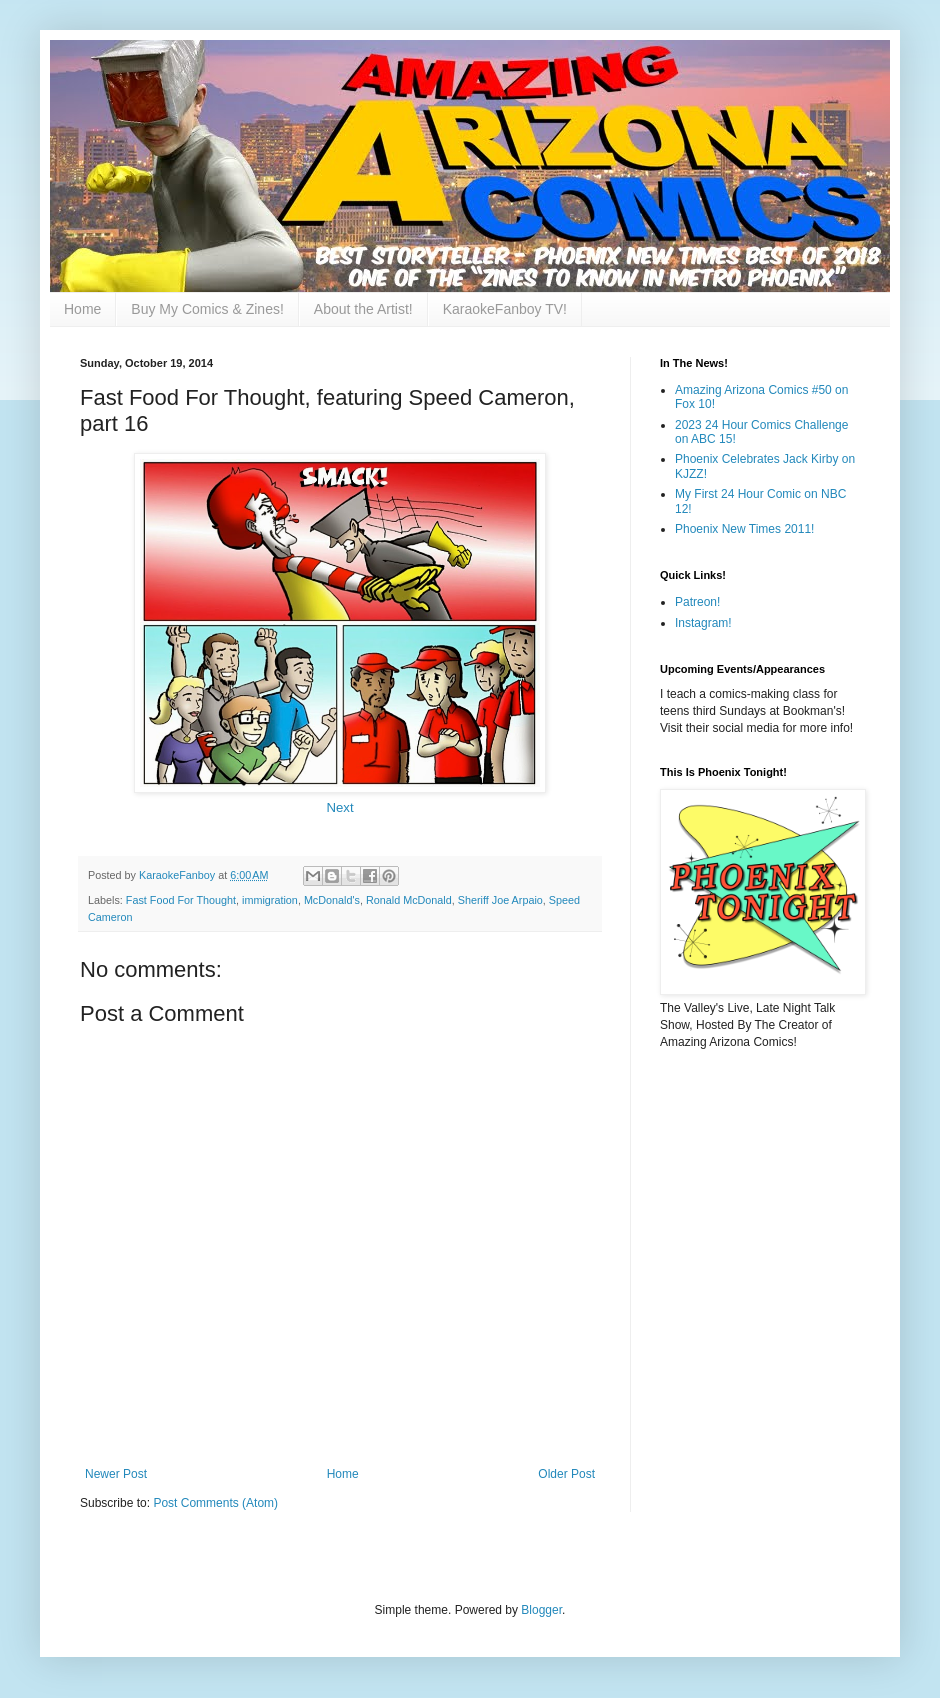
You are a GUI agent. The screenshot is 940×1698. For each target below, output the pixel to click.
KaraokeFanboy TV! (505, 309)
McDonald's (332, 900)
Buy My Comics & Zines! (207, 309)
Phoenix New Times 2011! (744, 529)
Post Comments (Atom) (215, 1503)
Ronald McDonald (409, 900)
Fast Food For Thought (181, 900)
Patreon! (697, 602)
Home (82, 309)
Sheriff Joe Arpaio (500, 900)
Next (339, 807)
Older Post (566, 1474)
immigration (270, 900)
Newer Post (116, 1474)
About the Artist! (363, 309)
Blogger (541, 1610)
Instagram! (703, 623)
